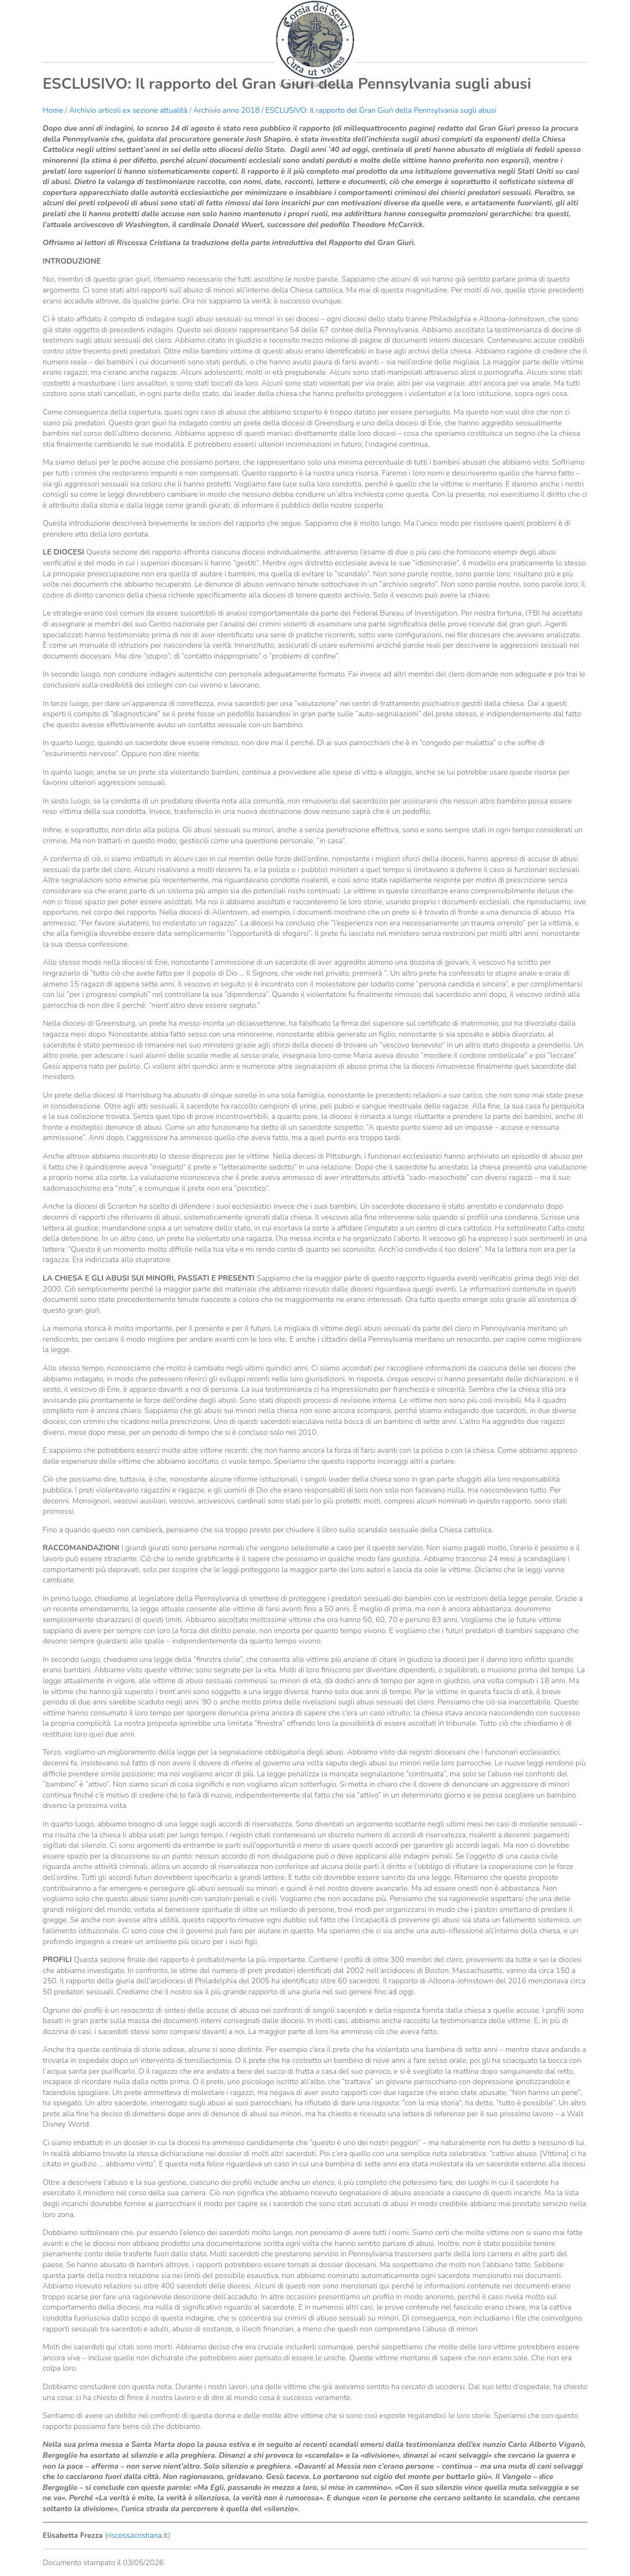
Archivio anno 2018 (226, 110)
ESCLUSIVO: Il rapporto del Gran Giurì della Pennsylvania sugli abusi (380, 110)
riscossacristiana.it (137, 2535)
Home (53, 110)
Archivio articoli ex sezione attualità (129, 110)
